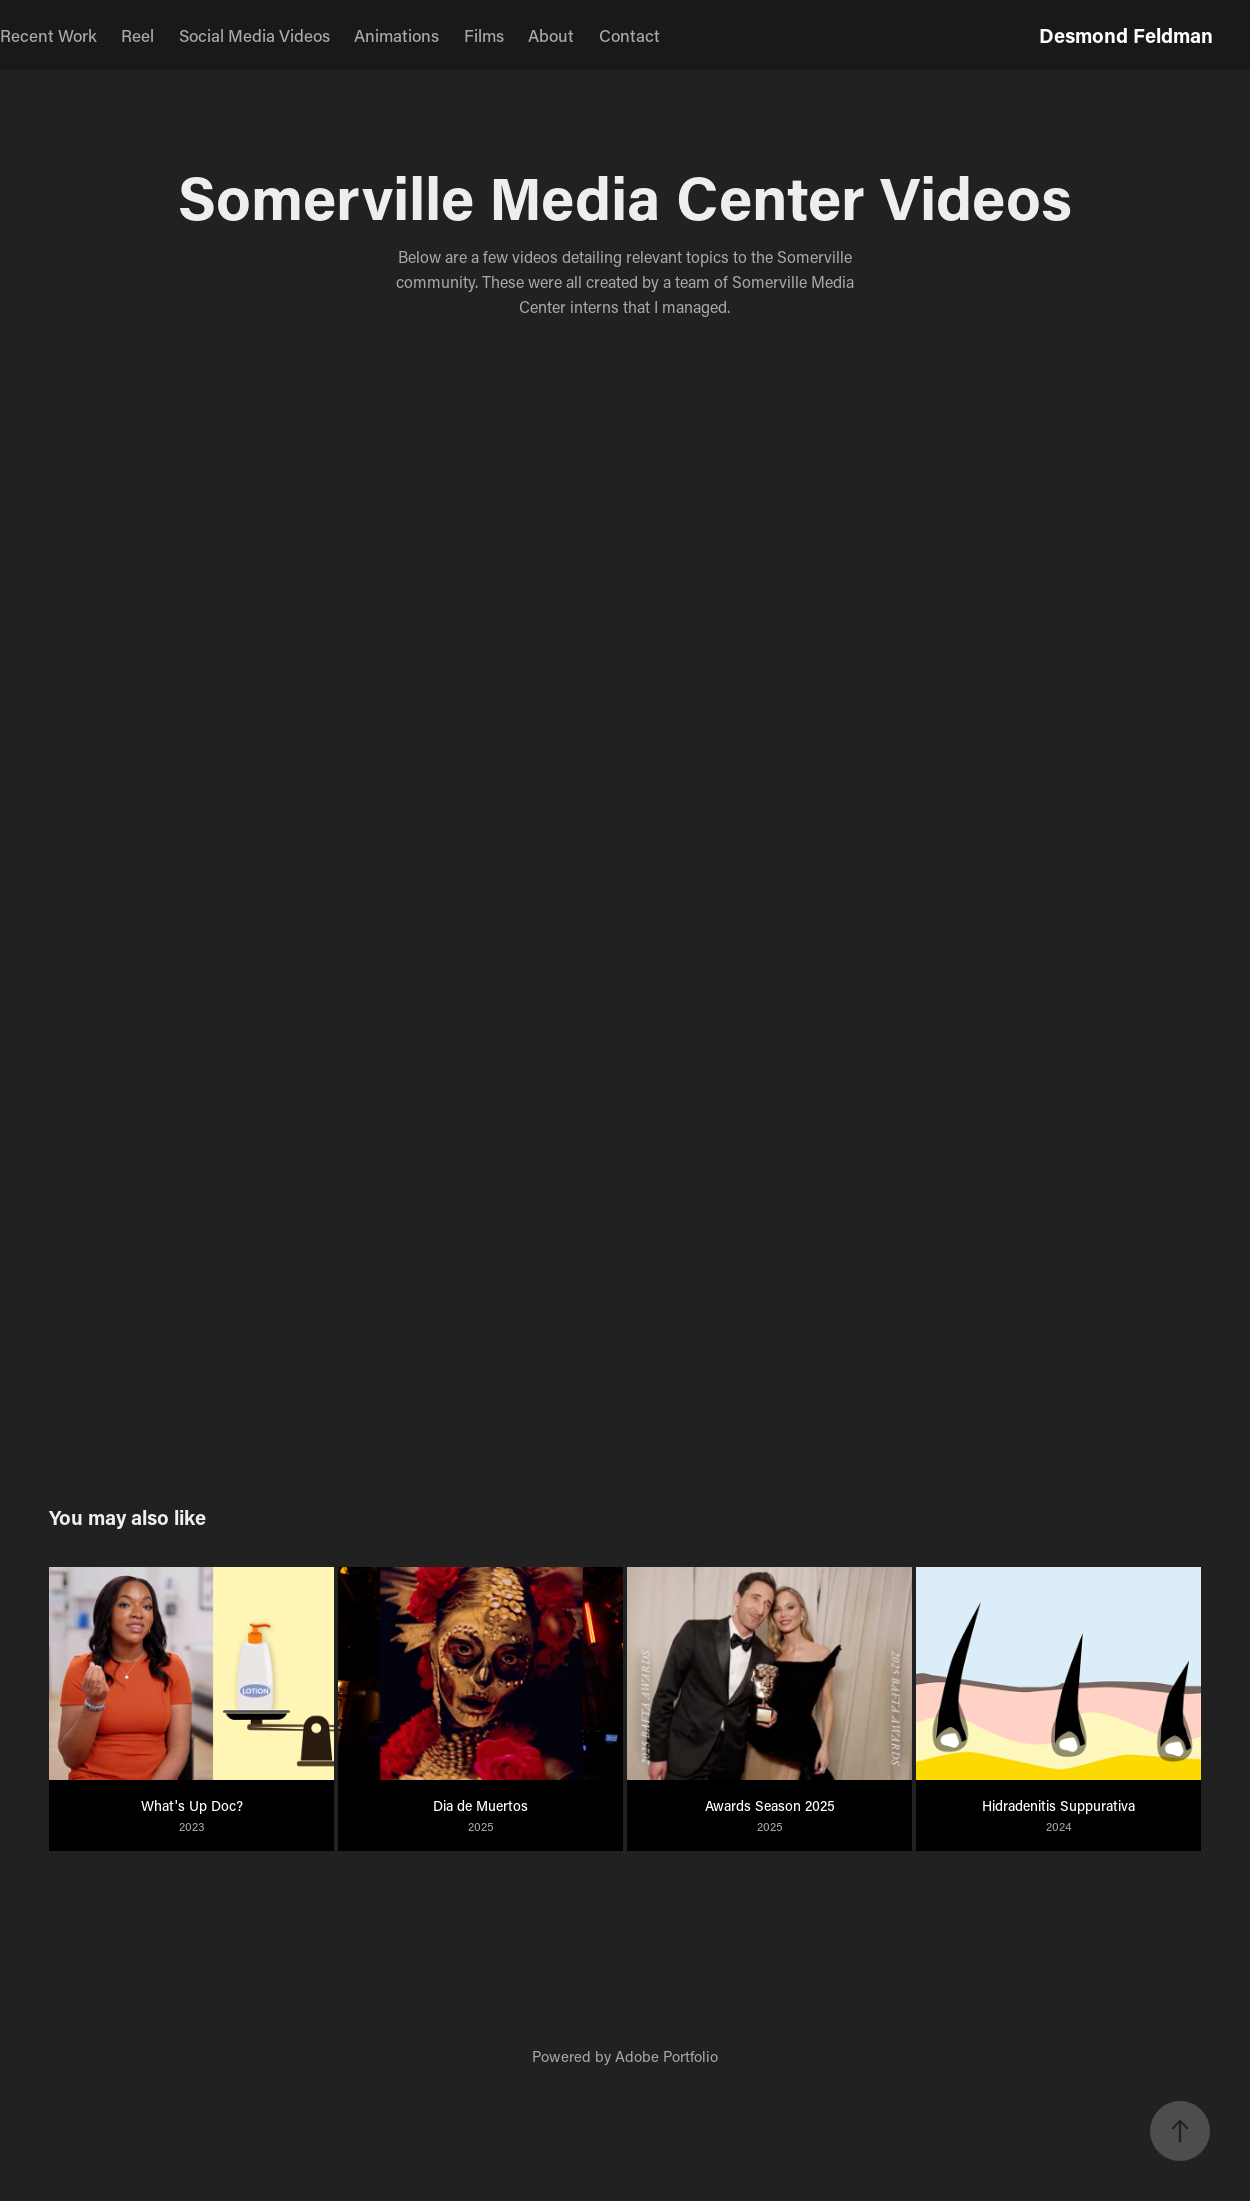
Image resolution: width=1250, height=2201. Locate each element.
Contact (629, 35)
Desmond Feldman (1126, 35)
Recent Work (48, 35)
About (551, 35)
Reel (137, 35)
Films (484, 35)
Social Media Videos (254, 35)
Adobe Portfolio (666, 2056)
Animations (396, 35)
